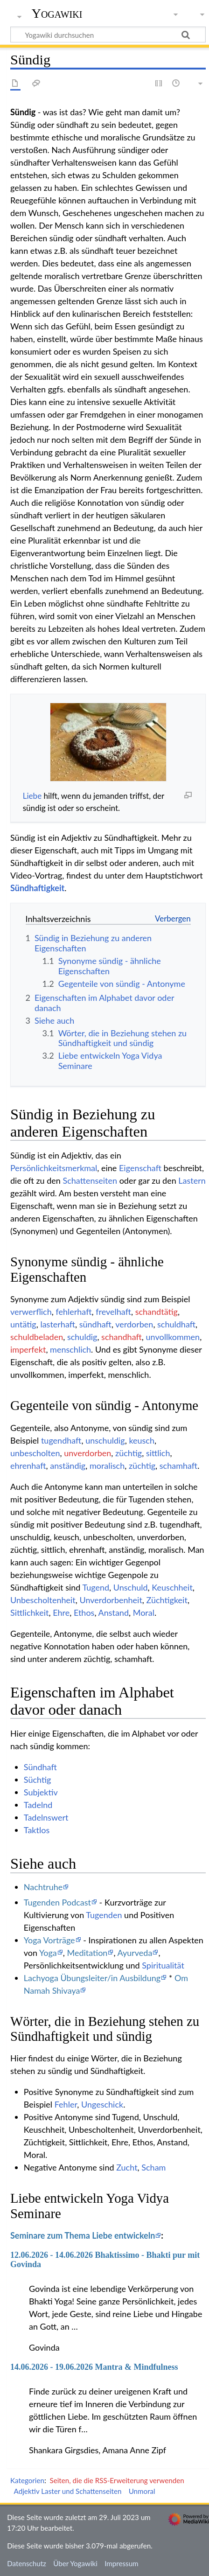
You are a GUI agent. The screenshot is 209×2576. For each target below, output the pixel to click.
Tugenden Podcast (57, 1902)
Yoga (48, 1953)
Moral (143, 1612)
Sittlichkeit (29, 1612)
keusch (141, 1440)
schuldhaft (176, 1324)
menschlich (70, 1349)
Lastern (192, 1180)
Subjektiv (41, 1792)
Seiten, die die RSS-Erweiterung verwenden (116, 2480)
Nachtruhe (43, 1887)
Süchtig (37, 1779)
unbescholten (35, 1453)
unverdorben (87, 1453)
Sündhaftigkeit (37, 888)
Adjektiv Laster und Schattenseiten (68, 2491)
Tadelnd (38, 1805)
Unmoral (142, 2491)
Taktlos (36, 1830)
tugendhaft (61, 1440)
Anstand (113, 1612)
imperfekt (28, 1349)
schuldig (82, 1337)
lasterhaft (57, 1324)
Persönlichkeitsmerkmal (53, 1168)
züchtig (128, 1453)
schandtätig (156, 1311)
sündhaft (95, 1324)
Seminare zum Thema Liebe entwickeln (82, 2235)
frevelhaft (113, 1311)
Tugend (95, 1587)
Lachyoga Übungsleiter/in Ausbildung (92, 1978)
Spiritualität (163, 1965)
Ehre (61, 1612)
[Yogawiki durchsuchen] (108, 34)
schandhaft (121, 1337)
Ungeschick (102, 2104)
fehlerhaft (73, 1311)
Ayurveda (135, 1953)
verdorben (134, 1324)
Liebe (32, 796)
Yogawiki (57, 13)
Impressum (121, 2563)
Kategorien (27, 2480)
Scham (153, 2167)
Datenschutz (26, 2563)
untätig (23, 1324)
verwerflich (31, 1311)
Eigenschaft (140, 1168)
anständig (67, 1465)
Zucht (126, 2167)
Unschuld (130, 1587)
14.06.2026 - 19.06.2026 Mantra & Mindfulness (94, 2367)
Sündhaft (40, 1767)
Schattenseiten (90, 1180)
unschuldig (105, 1440)
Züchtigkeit (167, 1600)
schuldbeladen (36, 1337)
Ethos (84, 1612)
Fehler (66, 2104)
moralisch (107, 1465)
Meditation (87, 1953)
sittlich (158, 1453)
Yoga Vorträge (49, 1940)
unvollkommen (173, 1337)
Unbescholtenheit (43, 1600)
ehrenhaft (28, 1465)
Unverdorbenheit (110, 1600)
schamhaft (178, 1465)
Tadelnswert (46, 1817)
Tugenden (104, 1915)
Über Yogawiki (75, 2563)
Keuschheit (172, 1587)
